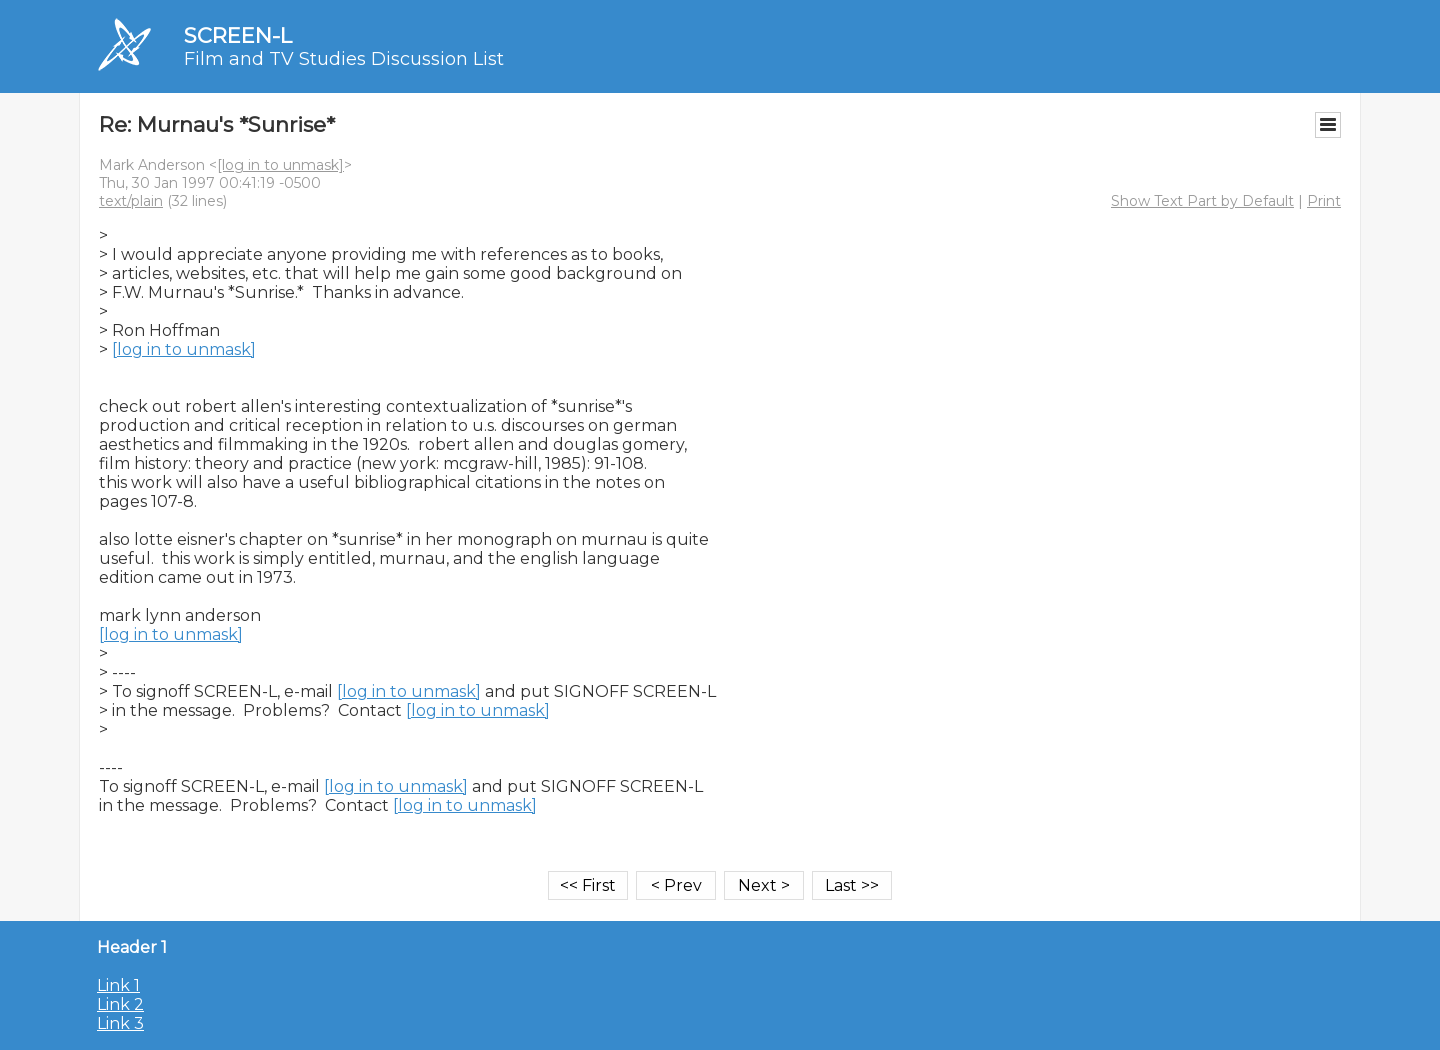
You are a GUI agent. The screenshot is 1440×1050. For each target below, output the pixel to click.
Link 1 (118, 985)
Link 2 (120, 1004)
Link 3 (120, 1023)
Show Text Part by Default (1202, 201)
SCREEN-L (238, 35)
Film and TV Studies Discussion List (344, 59)
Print (1324, 201)
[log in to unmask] (280, 165)
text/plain (131, 201)
